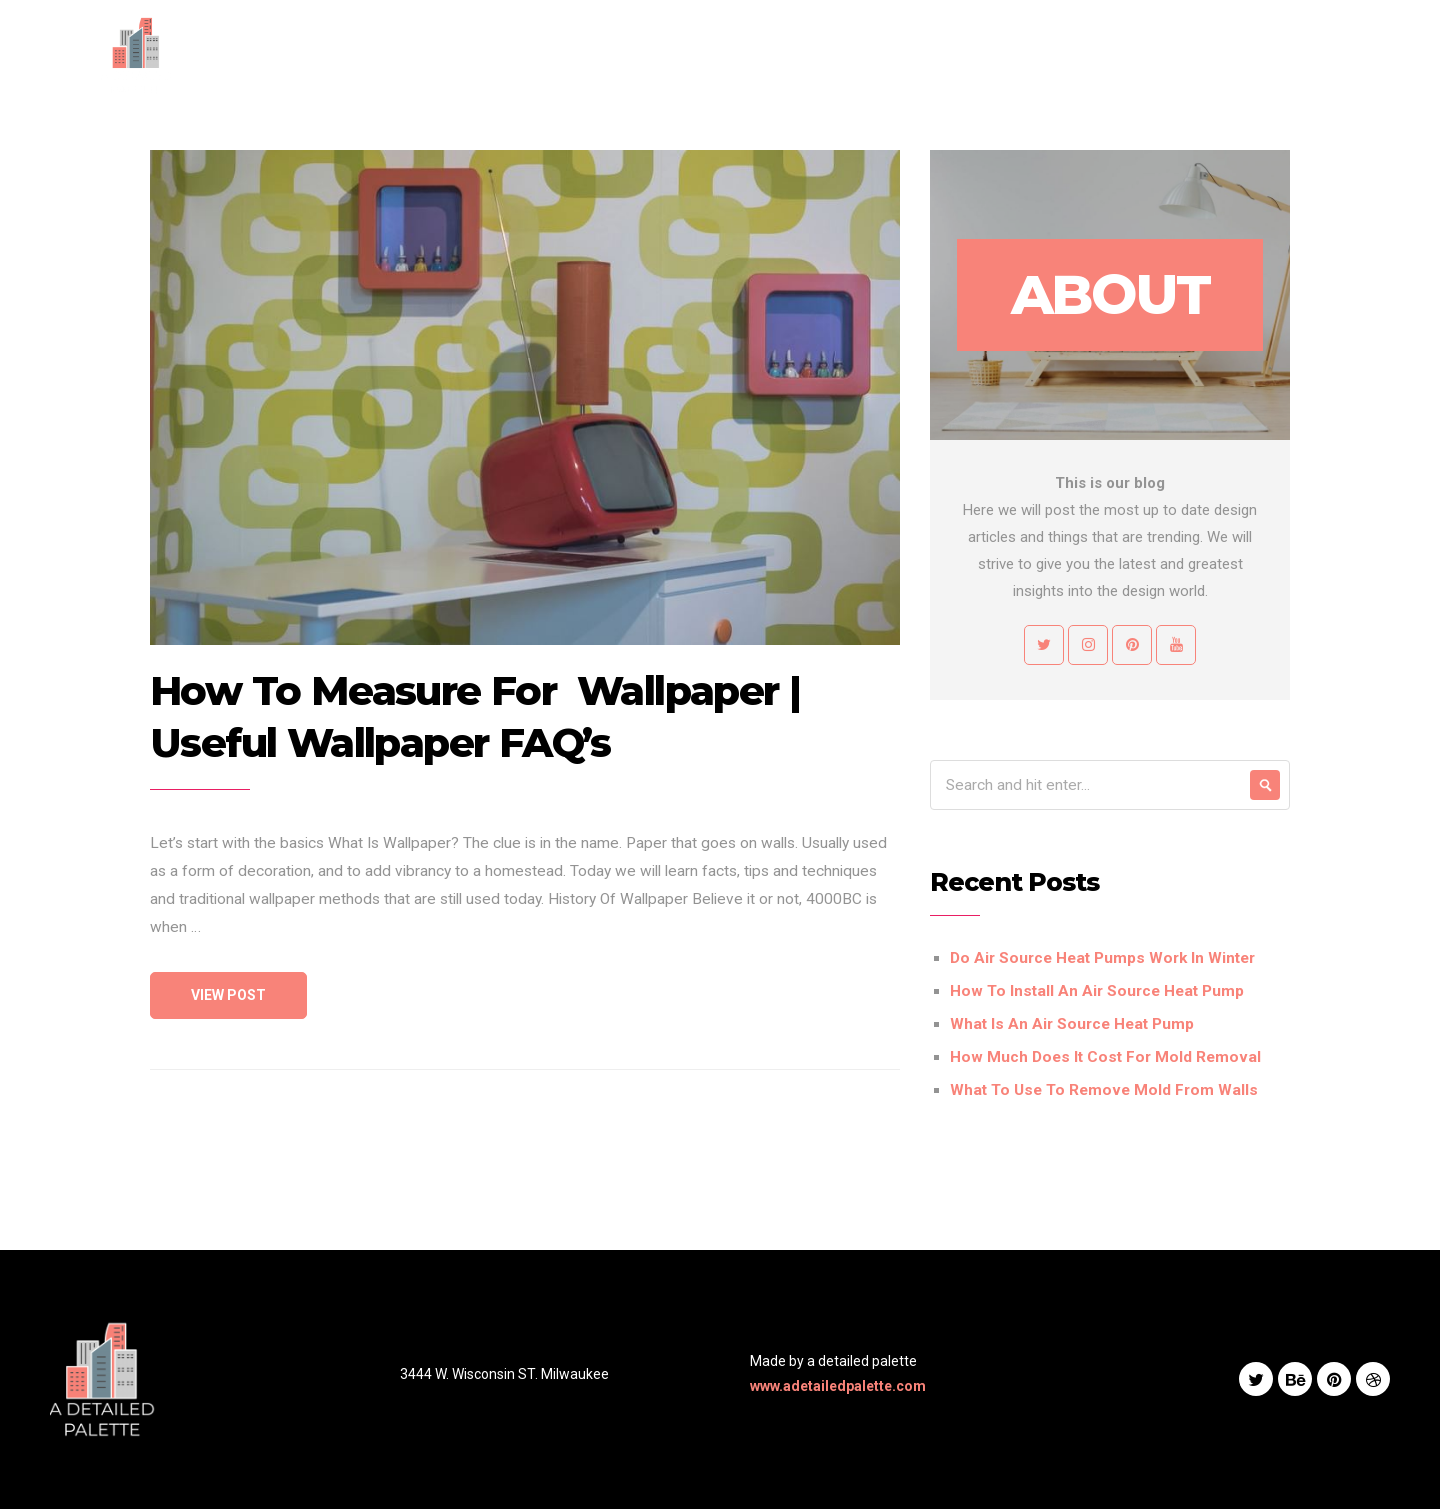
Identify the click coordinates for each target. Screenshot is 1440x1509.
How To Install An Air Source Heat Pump (1097, 991)
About (791, 55)
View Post (228, 995)
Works (957, 55)
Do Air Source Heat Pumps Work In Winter (1102, 958)
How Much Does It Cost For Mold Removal (1105, 1057)
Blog (1026, 55)
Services (874, 55)
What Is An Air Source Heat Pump (1072, 1024)
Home (719, 55)
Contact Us (1111, 55)
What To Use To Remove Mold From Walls (1104, 1090)
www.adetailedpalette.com (838, 1386)
